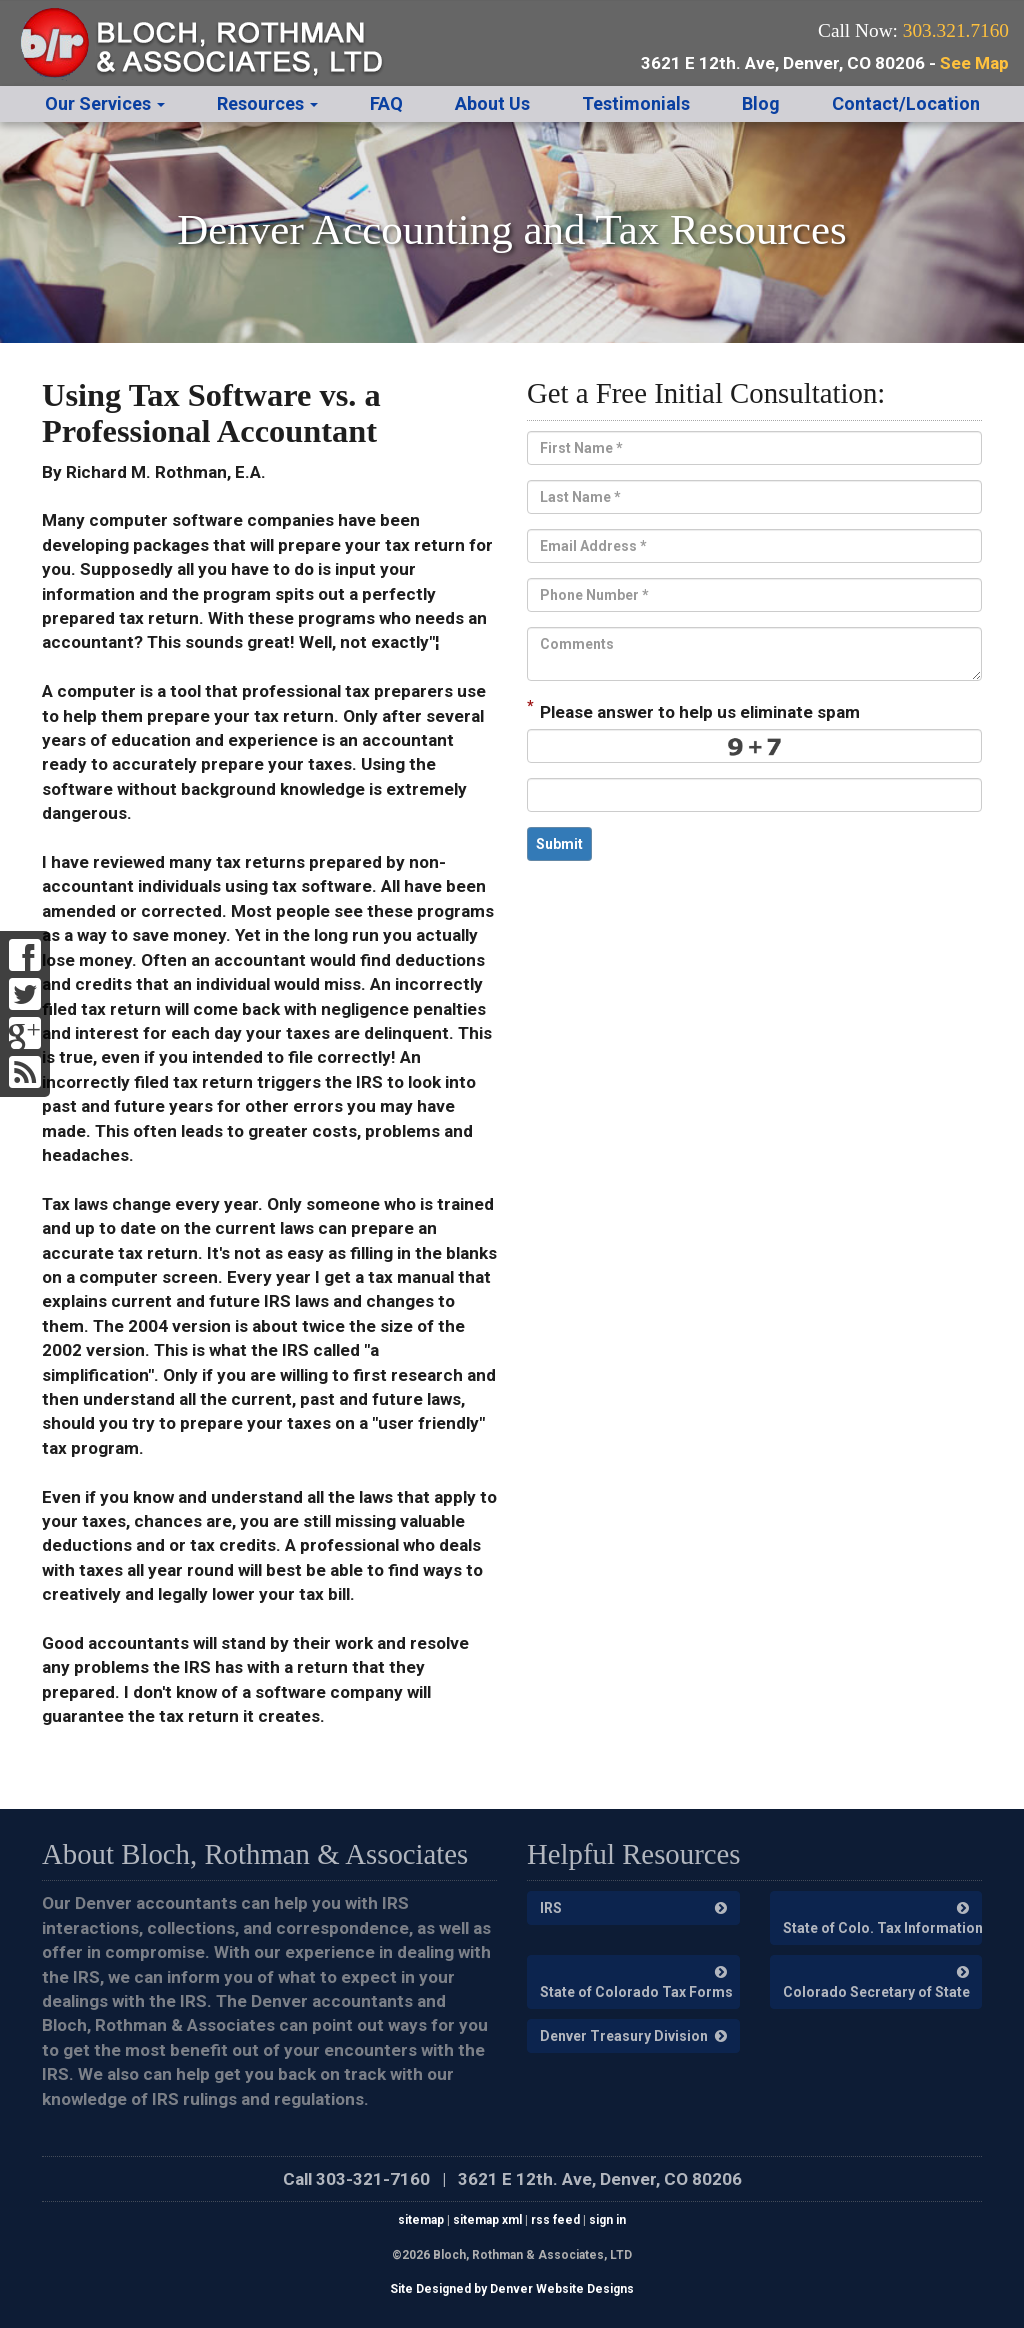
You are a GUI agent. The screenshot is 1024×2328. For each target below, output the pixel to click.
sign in (607, 2220)
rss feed (555, 2220)
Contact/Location (906, 103)
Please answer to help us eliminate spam (693, 710)
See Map (974, 63)
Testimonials (636, 103)
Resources (267, 103)
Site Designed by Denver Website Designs (512, 2289)
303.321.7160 (956, 30)
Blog (761, 103)
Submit (559, 844)
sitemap (421, 2220)
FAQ (386, 103)
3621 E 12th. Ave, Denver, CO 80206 (600, 2179)
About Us (492, 103)
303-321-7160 (373, 2179)
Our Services (105, 103)
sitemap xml (487, 2220)
